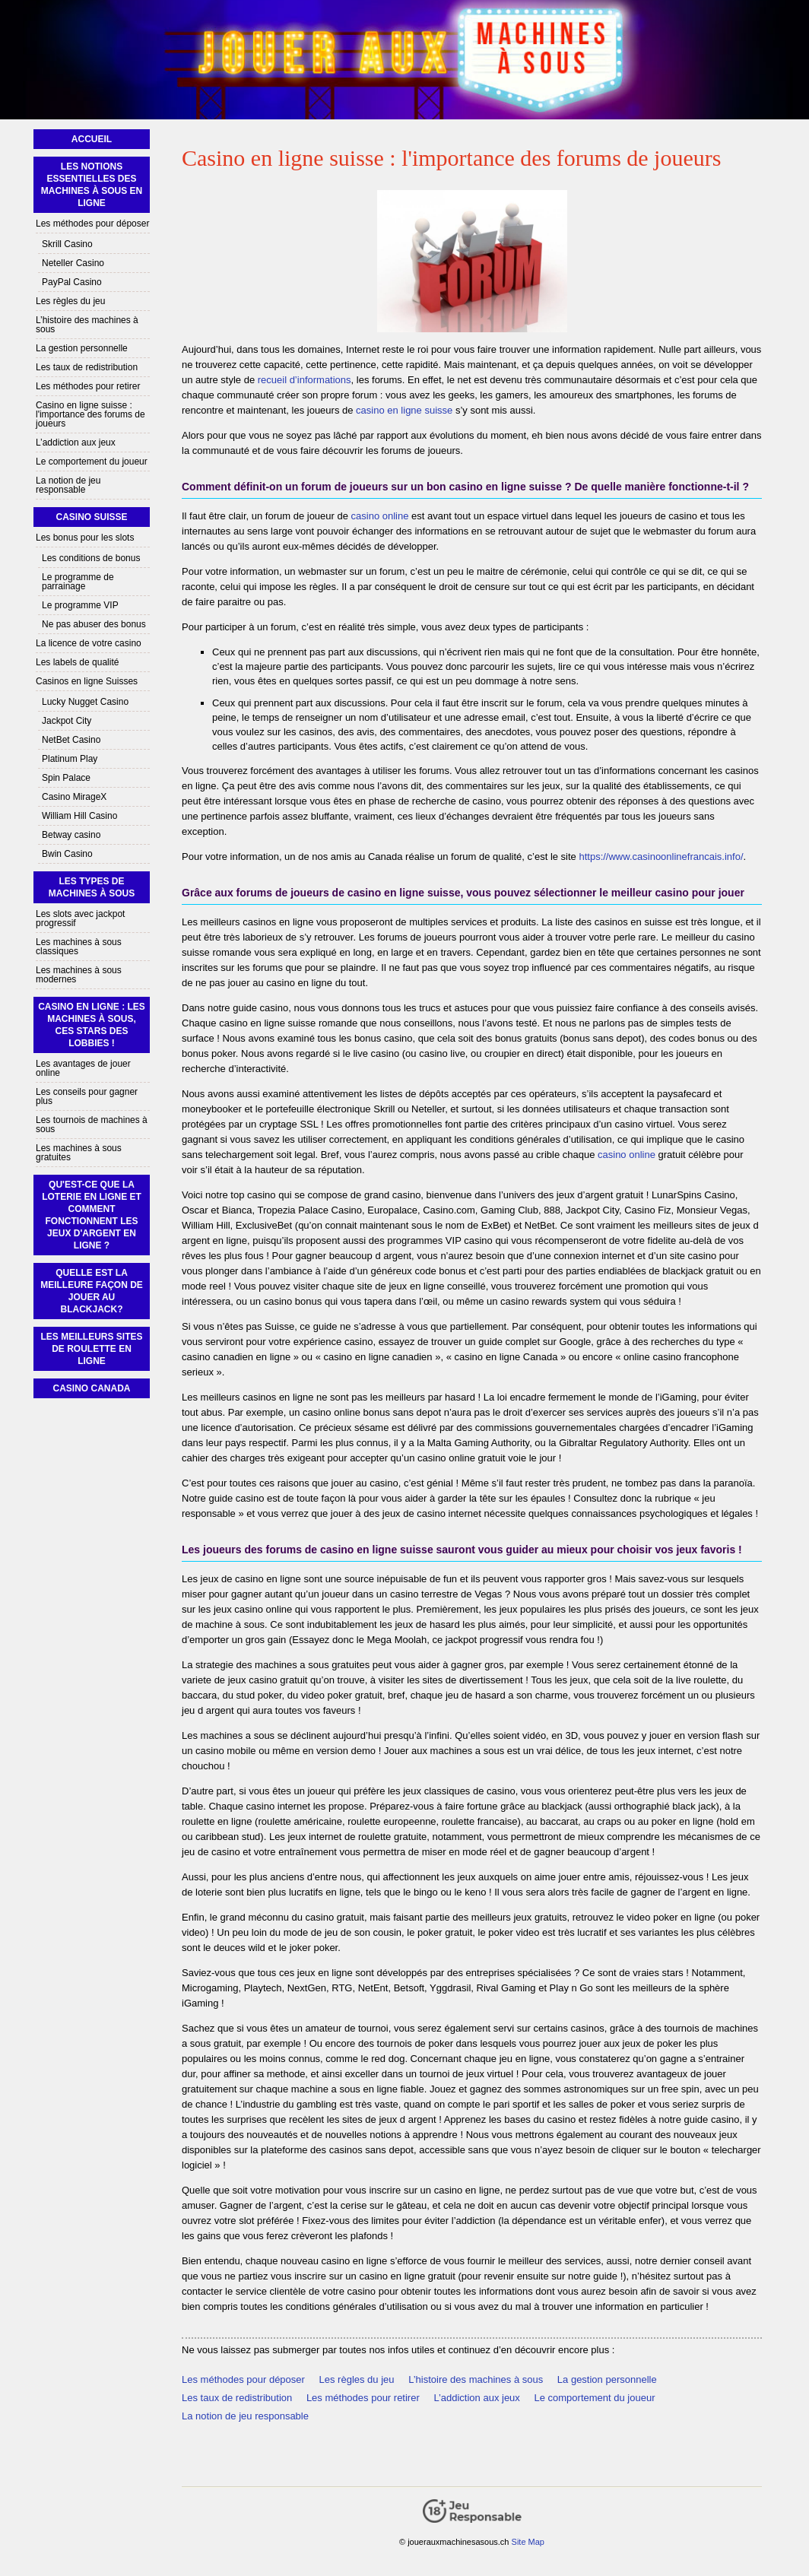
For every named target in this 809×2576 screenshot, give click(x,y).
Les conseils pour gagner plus (87, 1096)
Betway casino (71, 835)
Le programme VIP (80, 605)
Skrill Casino (67, 244)
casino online (380, 516)
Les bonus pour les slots (85, 537)
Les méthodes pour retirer (363, 2397)
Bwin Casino (67, 854)
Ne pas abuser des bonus (94, 624)
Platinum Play (69, 758)
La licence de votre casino (88, 643)
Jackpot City (66, 720)
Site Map (528, 2541)
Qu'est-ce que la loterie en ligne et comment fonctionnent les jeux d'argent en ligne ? (91, 1215)
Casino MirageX (74, 797)
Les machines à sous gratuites (79, 1153)
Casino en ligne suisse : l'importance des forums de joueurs (90, 414)
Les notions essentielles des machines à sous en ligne (91, 184)
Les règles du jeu (357, 2379)
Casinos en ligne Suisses (87, 681)
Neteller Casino (73, 263)
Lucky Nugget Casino (85, 701)
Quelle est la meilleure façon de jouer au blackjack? (91, 1291)
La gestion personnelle (607, 2379)
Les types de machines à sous (92, 887)
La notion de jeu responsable (245, 2416)
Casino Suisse (91, 517)
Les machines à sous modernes (79, 975)
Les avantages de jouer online (83, 1068)
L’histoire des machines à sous (475, 2379)
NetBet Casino (71, 739)
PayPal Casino (72, 282)
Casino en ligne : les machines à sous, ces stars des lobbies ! (91, 1024)
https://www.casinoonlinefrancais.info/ (661, 856)
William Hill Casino (79, 816)
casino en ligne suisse (404, 410)
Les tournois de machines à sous (92, 1124)
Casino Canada (92, 1388)
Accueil (91, 139)
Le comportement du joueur (594, 2397)
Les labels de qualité (77, 662)
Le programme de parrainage (78, 582)
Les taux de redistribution (237, 2397)
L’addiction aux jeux (476, 2397)
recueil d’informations (304, 379)
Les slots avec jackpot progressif (80, 918)
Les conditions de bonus (91, 558)
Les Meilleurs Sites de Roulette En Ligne (91, 1348)
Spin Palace (66, 777)
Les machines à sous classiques (79, 946)
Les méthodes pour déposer (243, 2379)
